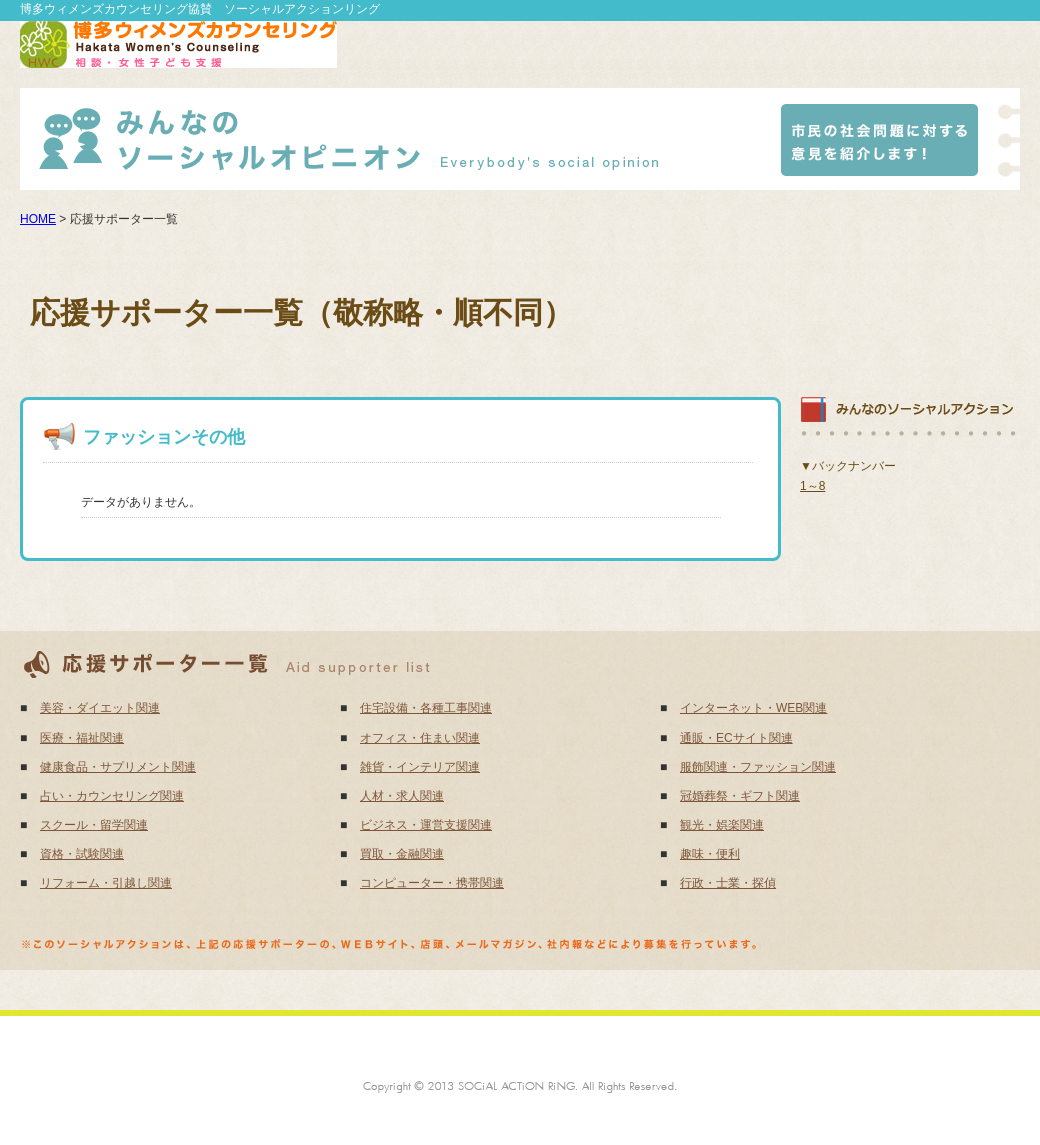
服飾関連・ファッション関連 (758, 767)
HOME (38, 219)
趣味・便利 (710, 854)
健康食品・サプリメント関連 (118, 767)
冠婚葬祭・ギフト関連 (740, 796)
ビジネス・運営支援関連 (426, 825)
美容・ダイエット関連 (100, 708)
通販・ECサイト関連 (736, 738)
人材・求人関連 (402, 796)
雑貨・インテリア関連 (420, 767)
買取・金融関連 (402, 854)
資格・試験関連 (82, 854)
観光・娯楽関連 (722, 825)
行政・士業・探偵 (728, 883)
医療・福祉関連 (82, 738)
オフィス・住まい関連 (420, 738)
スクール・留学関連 (94, 825)
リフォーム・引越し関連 (106, 883)
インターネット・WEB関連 (753, 708)
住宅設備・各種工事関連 (426, 708)
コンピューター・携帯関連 (432, 883)
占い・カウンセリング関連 (112, 796)
